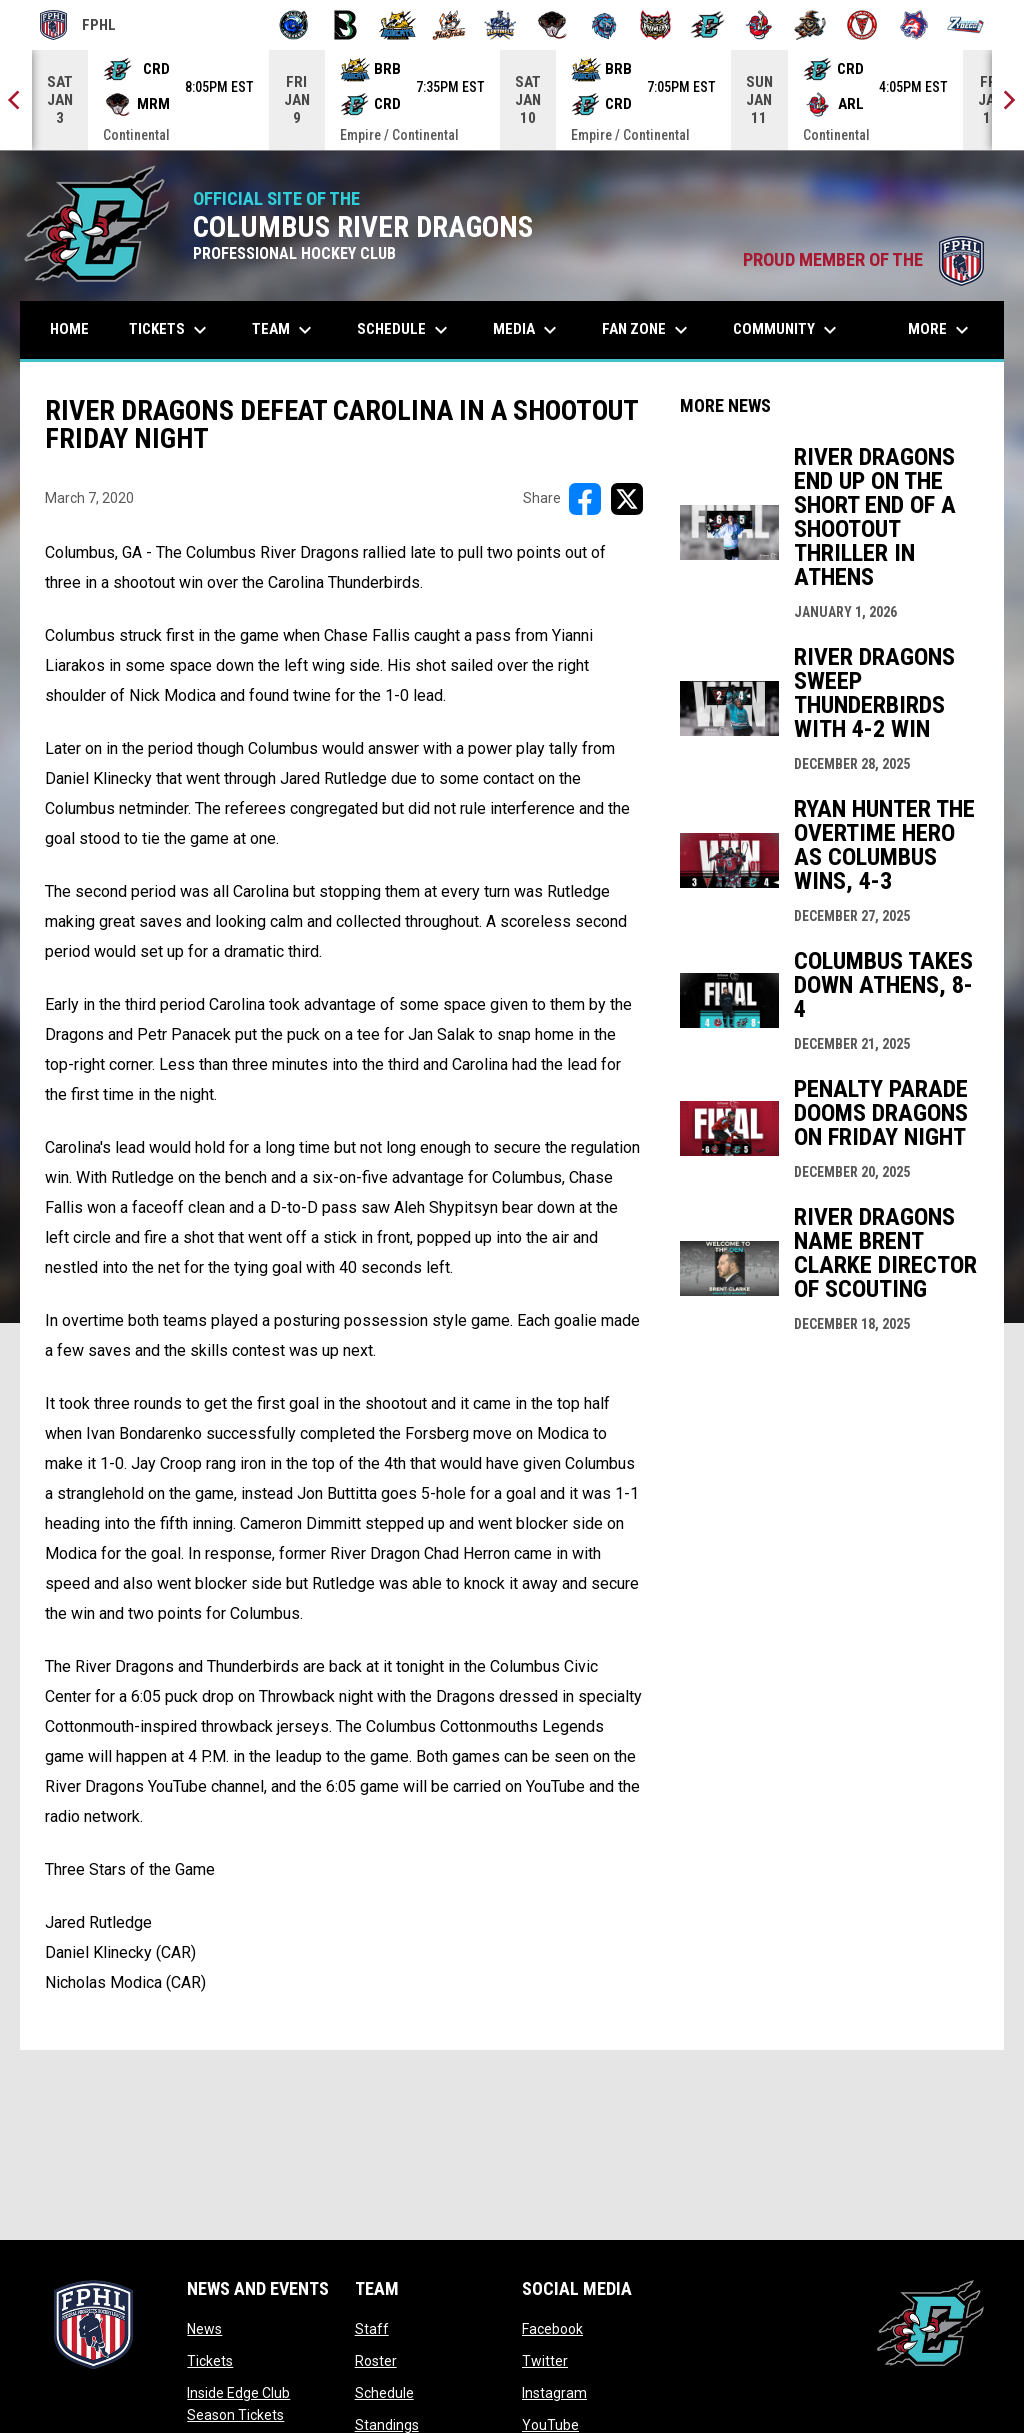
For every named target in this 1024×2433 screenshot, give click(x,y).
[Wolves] (914, 25)
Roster (376, 2361)
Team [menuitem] (284, 330)
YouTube (550, 2425)
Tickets (210, 2361)
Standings (387, 2425)
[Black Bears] (345, 25)
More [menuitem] (941, 330)
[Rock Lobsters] (759, 25)
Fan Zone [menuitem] (647, 330)
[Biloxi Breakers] (294, 25)
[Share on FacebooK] (585, 499)
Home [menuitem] (69, 329)
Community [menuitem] (787, 330)
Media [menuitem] (527, 330)
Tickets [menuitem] (170, 330)
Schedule (384, 2393)
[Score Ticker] (512, 100)
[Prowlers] (655, 25)
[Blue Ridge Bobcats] (397, 25)
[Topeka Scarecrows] (810, 25)
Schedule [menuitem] (405, 330)
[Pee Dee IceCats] (604, 25)
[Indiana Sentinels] (500, 25)
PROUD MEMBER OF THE (863, 260)
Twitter (545, 2361)
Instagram (554, 2393)
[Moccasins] (552, 25)
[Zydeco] (965, 25)
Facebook (552, 2329)
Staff (372, 2329)
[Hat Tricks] (449, 25)
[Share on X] (627, 499)
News (204, 2329)
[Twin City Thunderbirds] (862, 25)
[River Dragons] (707, 25)
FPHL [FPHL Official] (78, 25)
